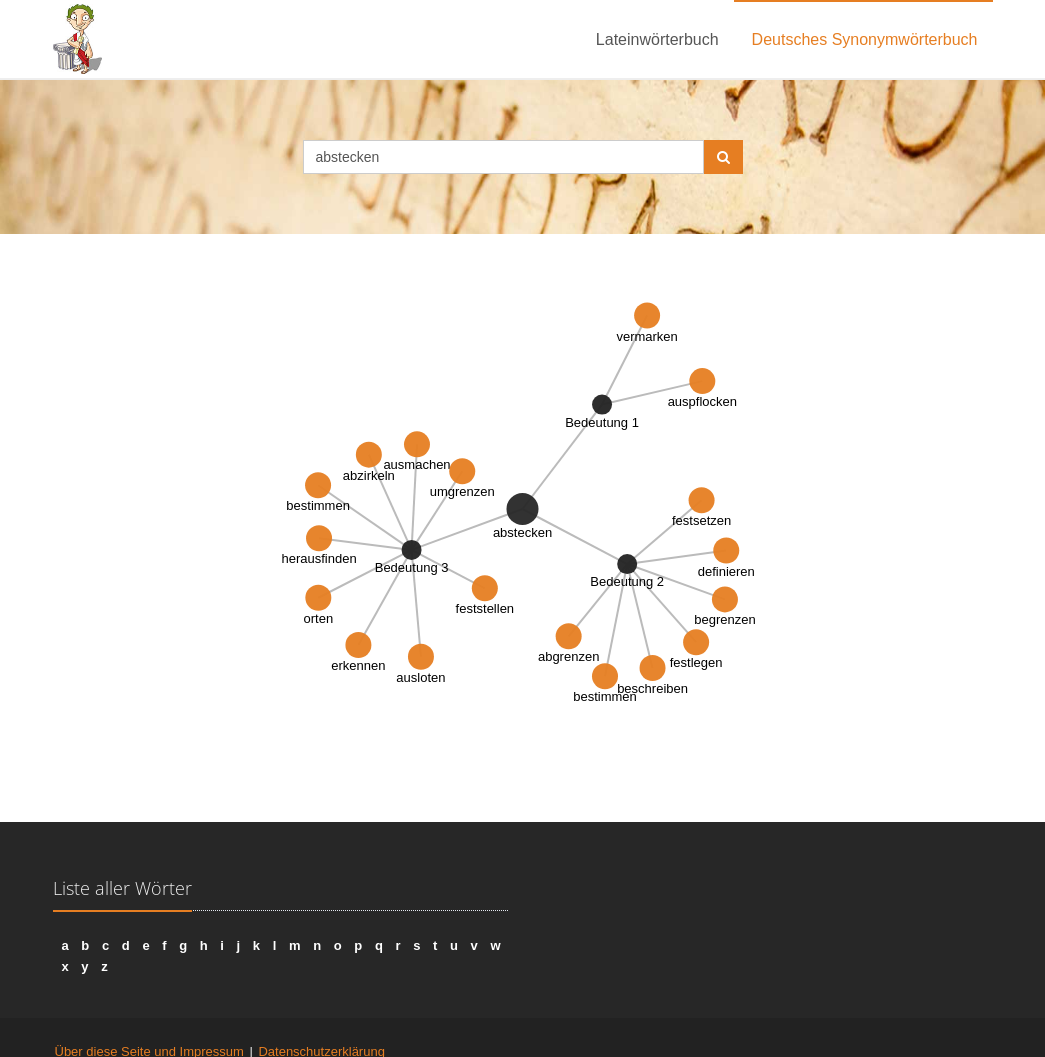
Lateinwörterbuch (657, 39)
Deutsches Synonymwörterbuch (865, 39)
